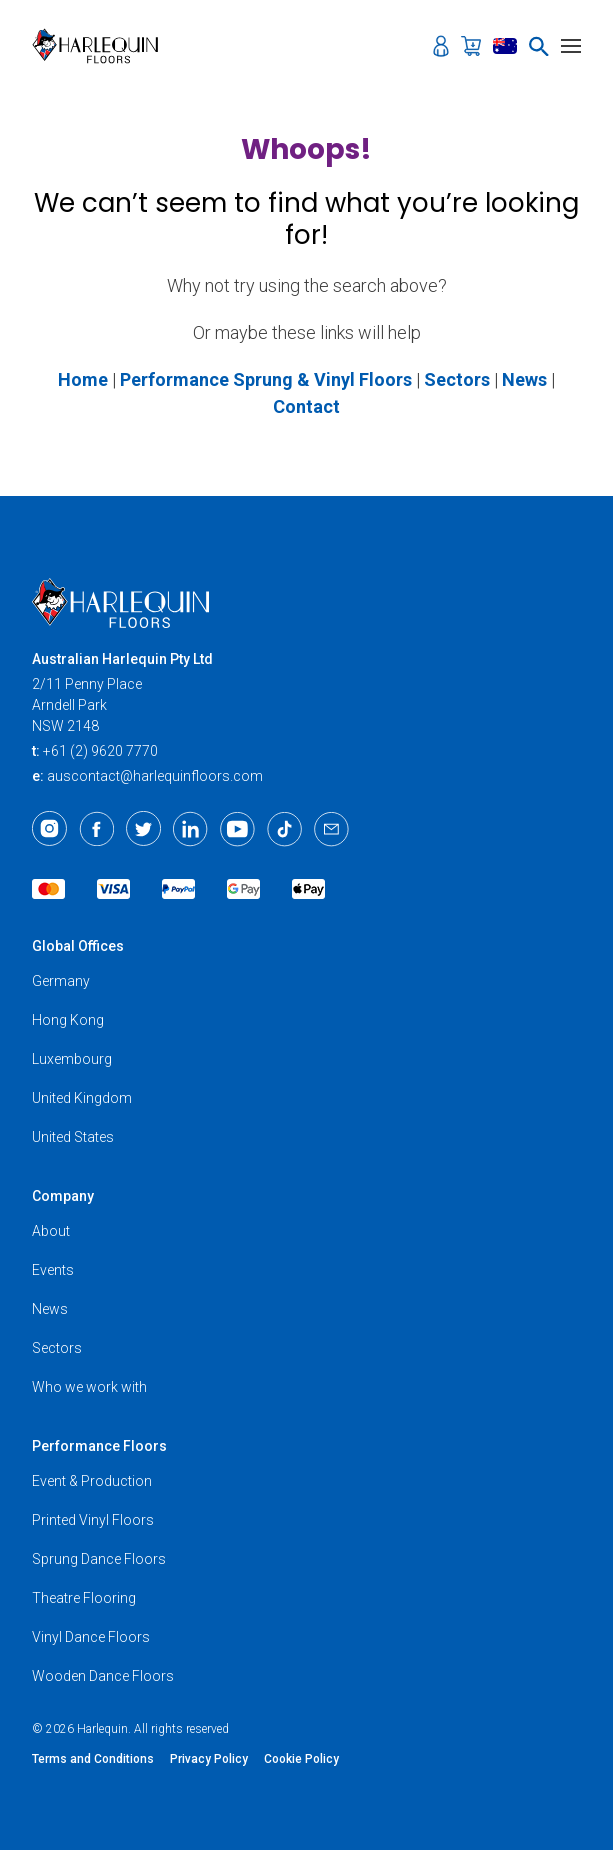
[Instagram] (49, 829)
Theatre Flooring (84, 1598)
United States (73, 1137)
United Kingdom (82, 1098)
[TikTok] (284, 829)
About (51, 1231)
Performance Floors (99, 1446)
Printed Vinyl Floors (93, 1520)
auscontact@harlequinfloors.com (155, 776)
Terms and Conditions (93, 1759)
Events (53, 1270)
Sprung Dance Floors (99, 1559)
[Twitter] (143, 829)
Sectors (57, 1348)
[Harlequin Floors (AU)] (101, 46)
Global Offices (78, 946)
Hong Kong (68, 1020)
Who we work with (89, 1387)
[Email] (331, 829)
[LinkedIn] (190, 829)
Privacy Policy (209, 1759)
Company (63, 1196)
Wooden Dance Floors (103, 1676)
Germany (61, 981)
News (50, 1309)
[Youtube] (237, 829)
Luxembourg (72, 1059)
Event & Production (92, 1481)
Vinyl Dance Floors (91, 1637)
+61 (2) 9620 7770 (100, 751)
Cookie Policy (301, 1759)
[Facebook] (96, 829)
